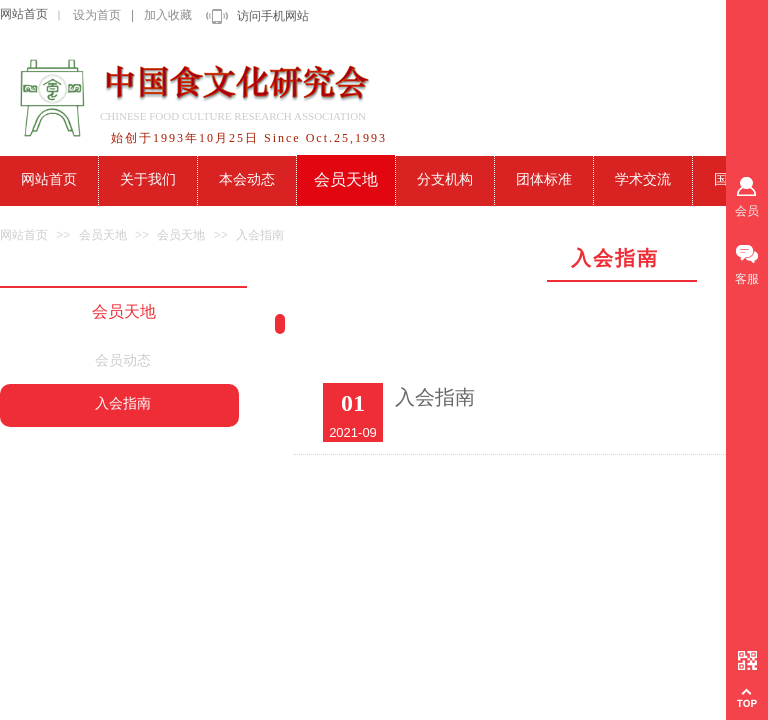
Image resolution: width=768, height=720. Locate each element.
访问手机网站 (273, 16)
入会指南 (260, 235)
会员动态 (123, 360)
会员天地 (103, 235)
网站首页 (24, 14)
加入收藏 (168, 15)
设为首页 (97, 15)
